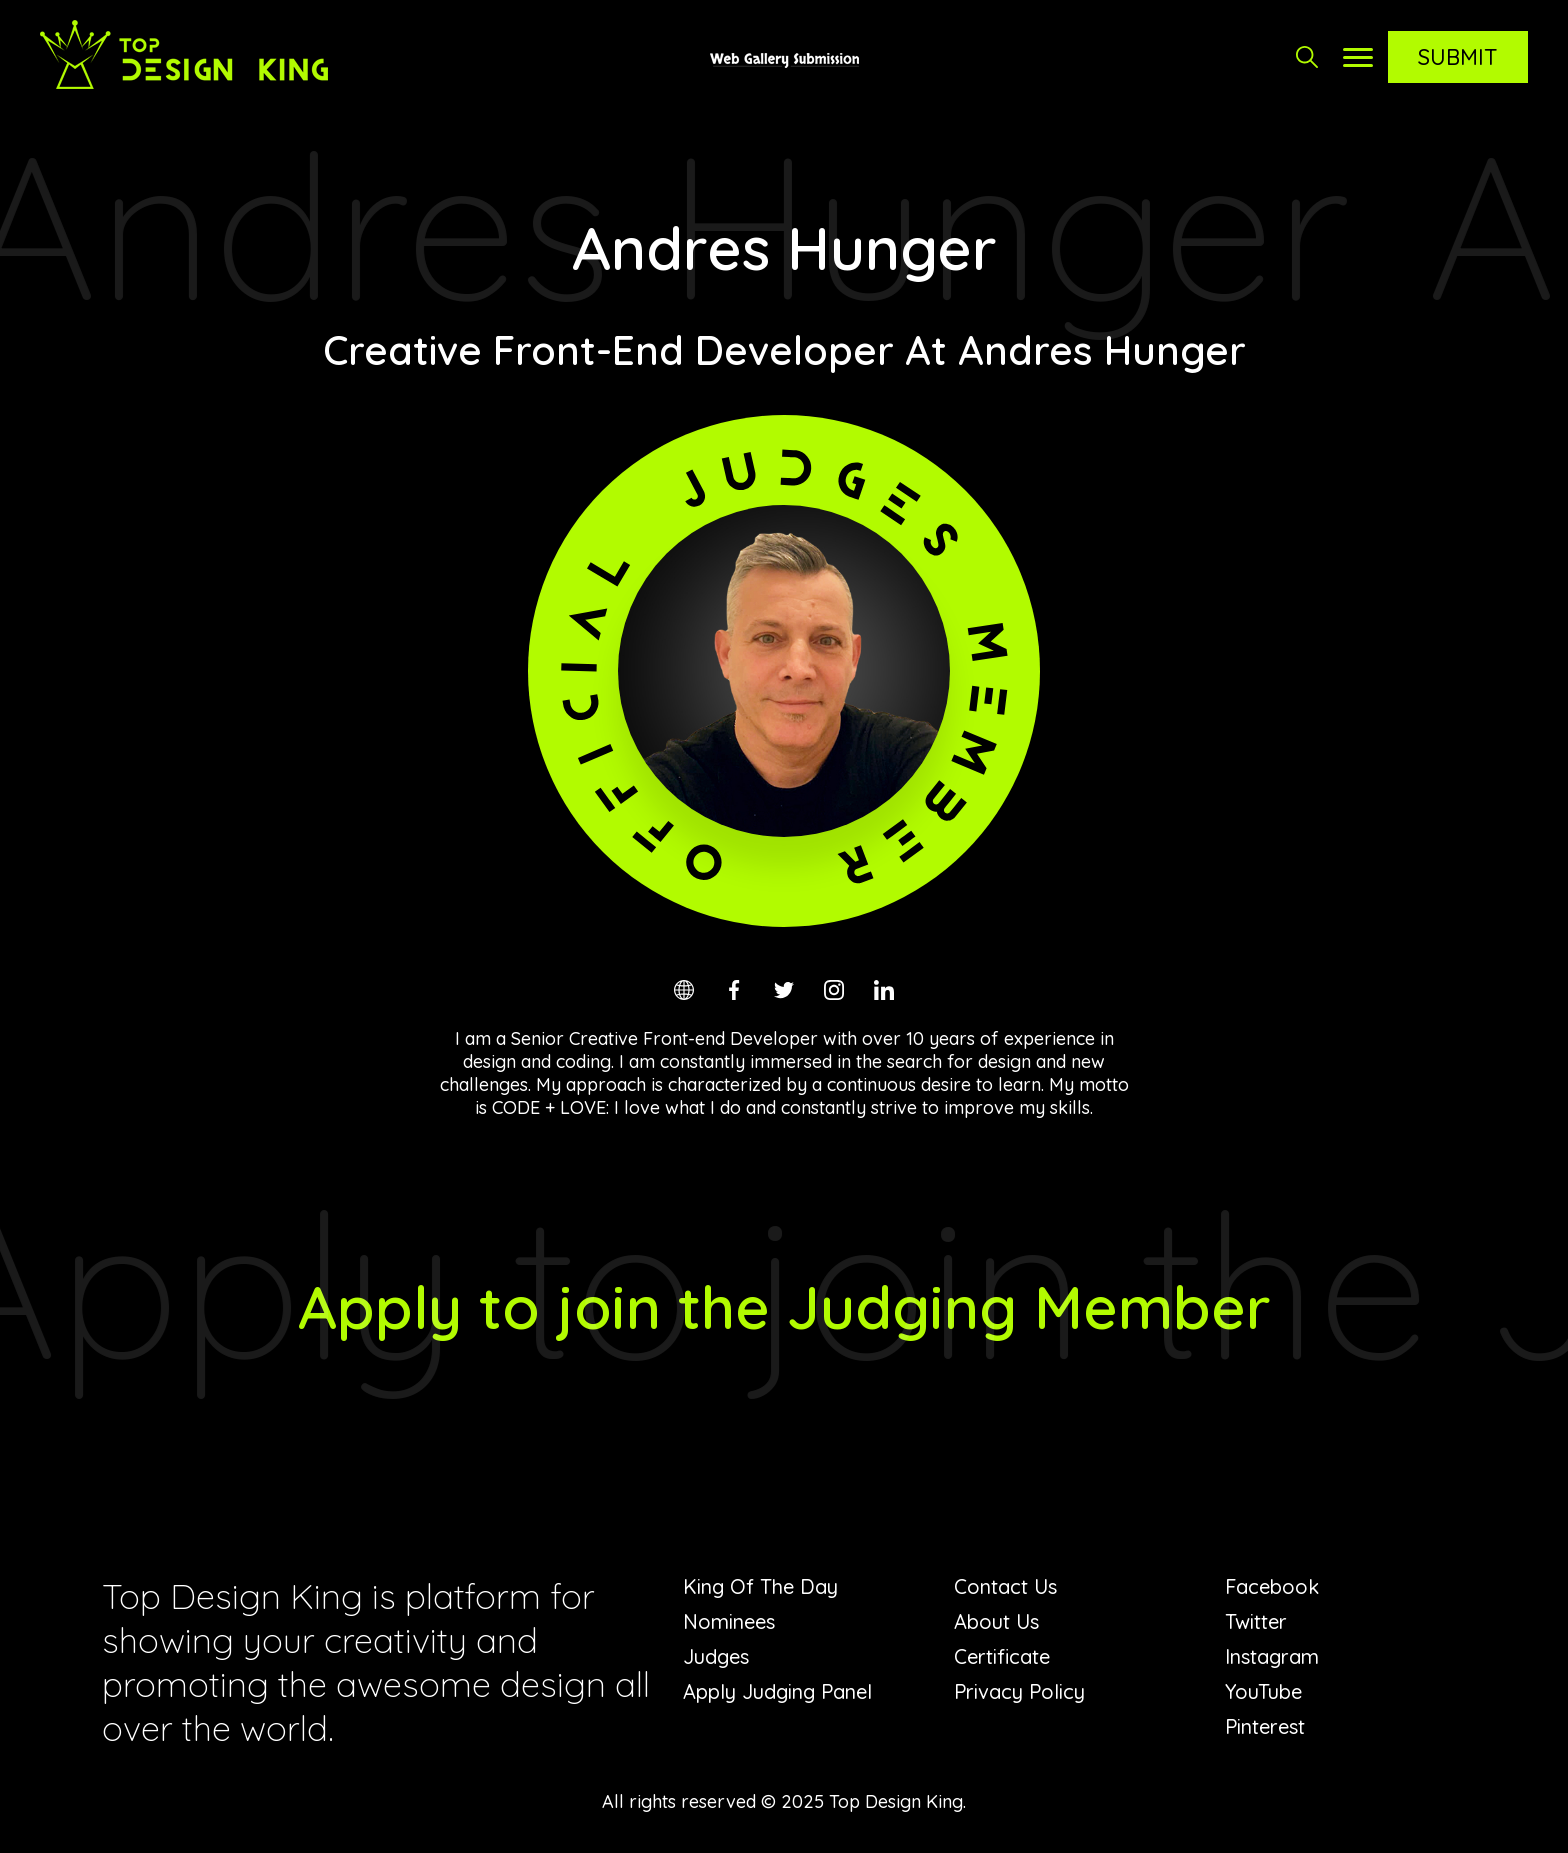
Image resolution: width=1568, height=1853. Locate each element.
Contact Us (1005, 1586)
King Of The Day (760, 1586)
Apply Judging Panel (777, 1691)
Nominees (729, 1621)
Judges (716, 1656)
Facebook (1272, 1586)
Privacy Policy (1019, 1691)
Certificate (1002, 1656)
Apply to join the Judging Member (784, 1306)
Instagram (1272, 1656)
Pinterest (1265, 1726)
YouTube (1263, 1691)
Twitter (1256, 1621)
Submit (1458, 57)
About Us (996, 1621)
